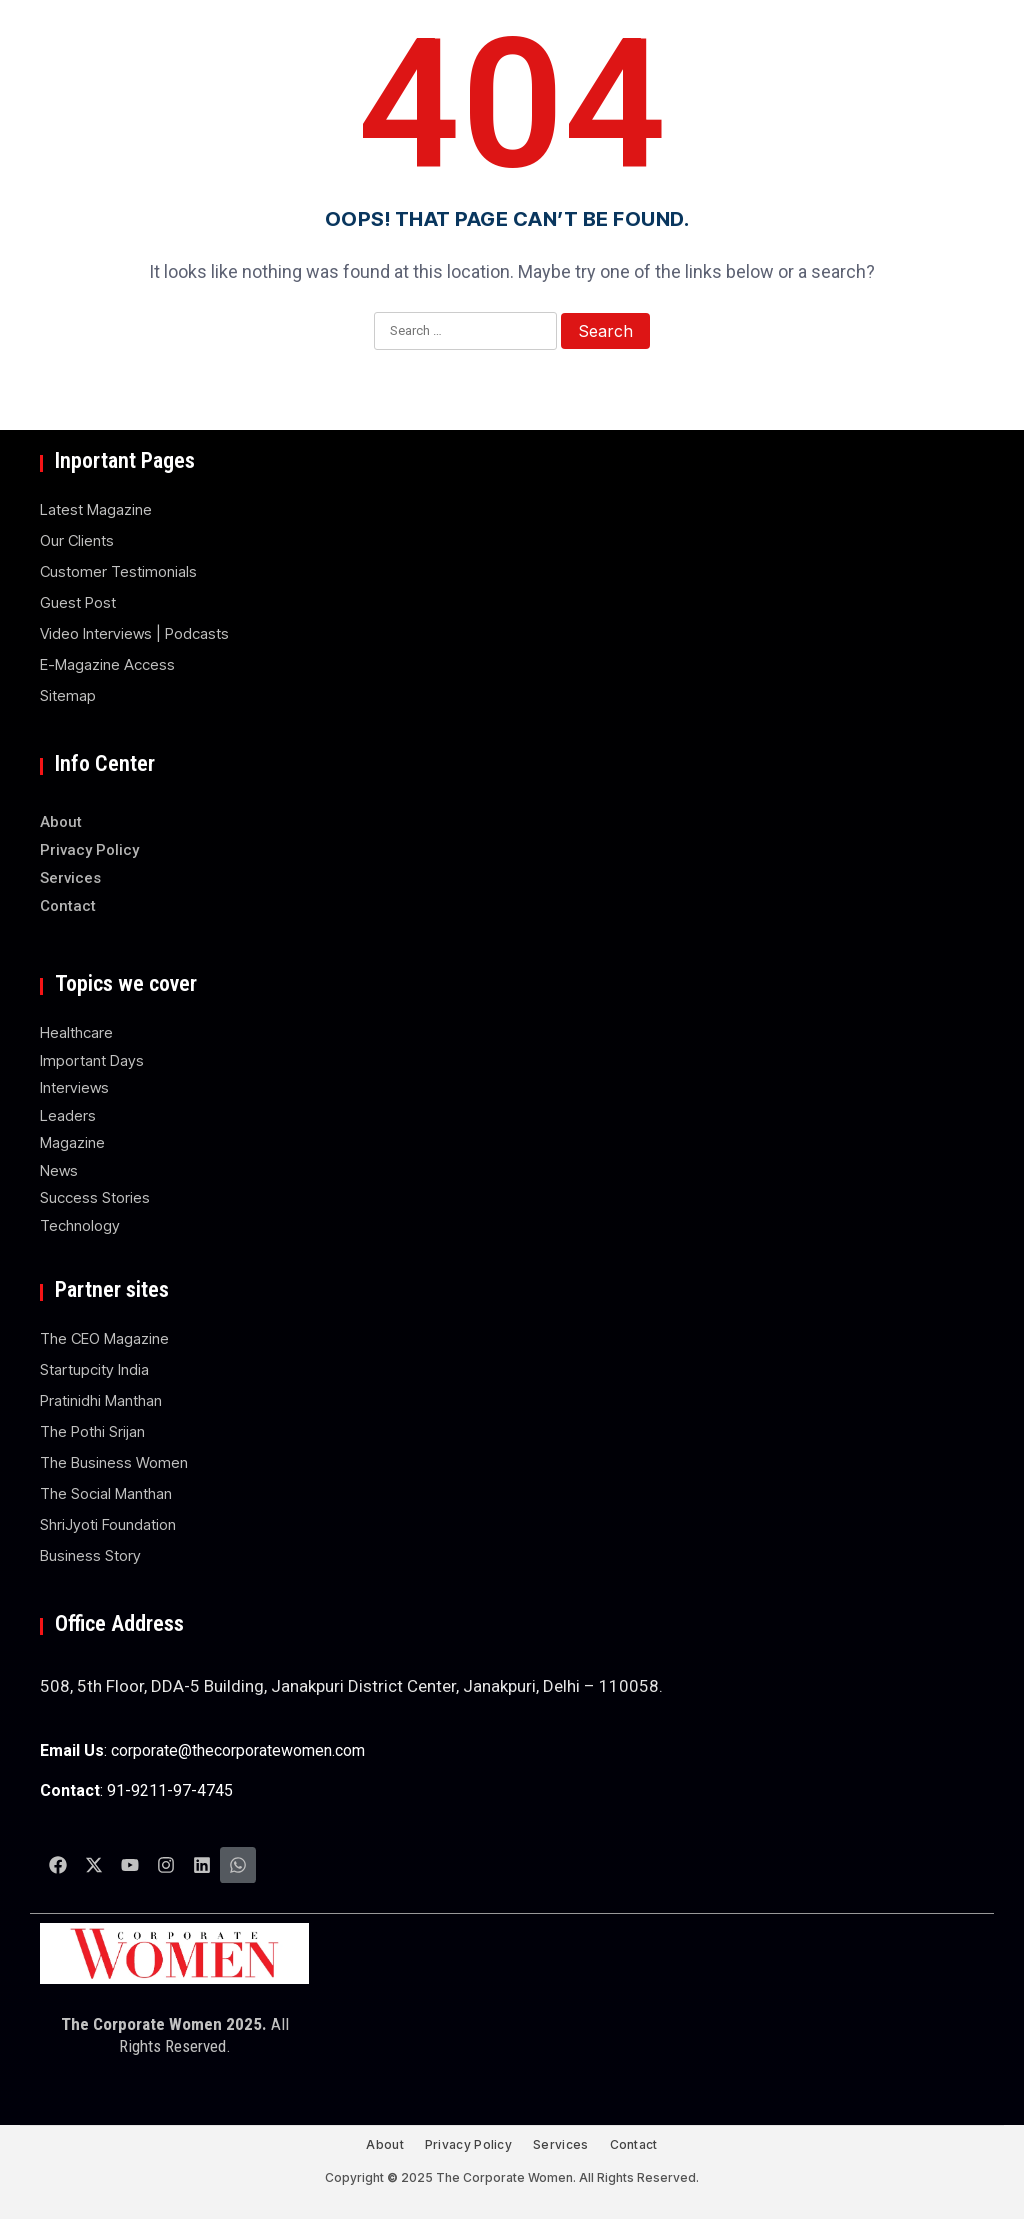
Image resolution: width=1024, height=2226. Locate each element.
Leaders (68, 1115)
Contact (68, 906)
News (59, 1170)
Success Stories (95, 1197)
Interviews (74, 1087)
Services (70, 878)
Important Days (92, 1060)
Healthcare (76, 1032)
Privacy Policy (89, 850)
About (61, 822)
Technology (80, 1225)
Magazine (72, 1142)
